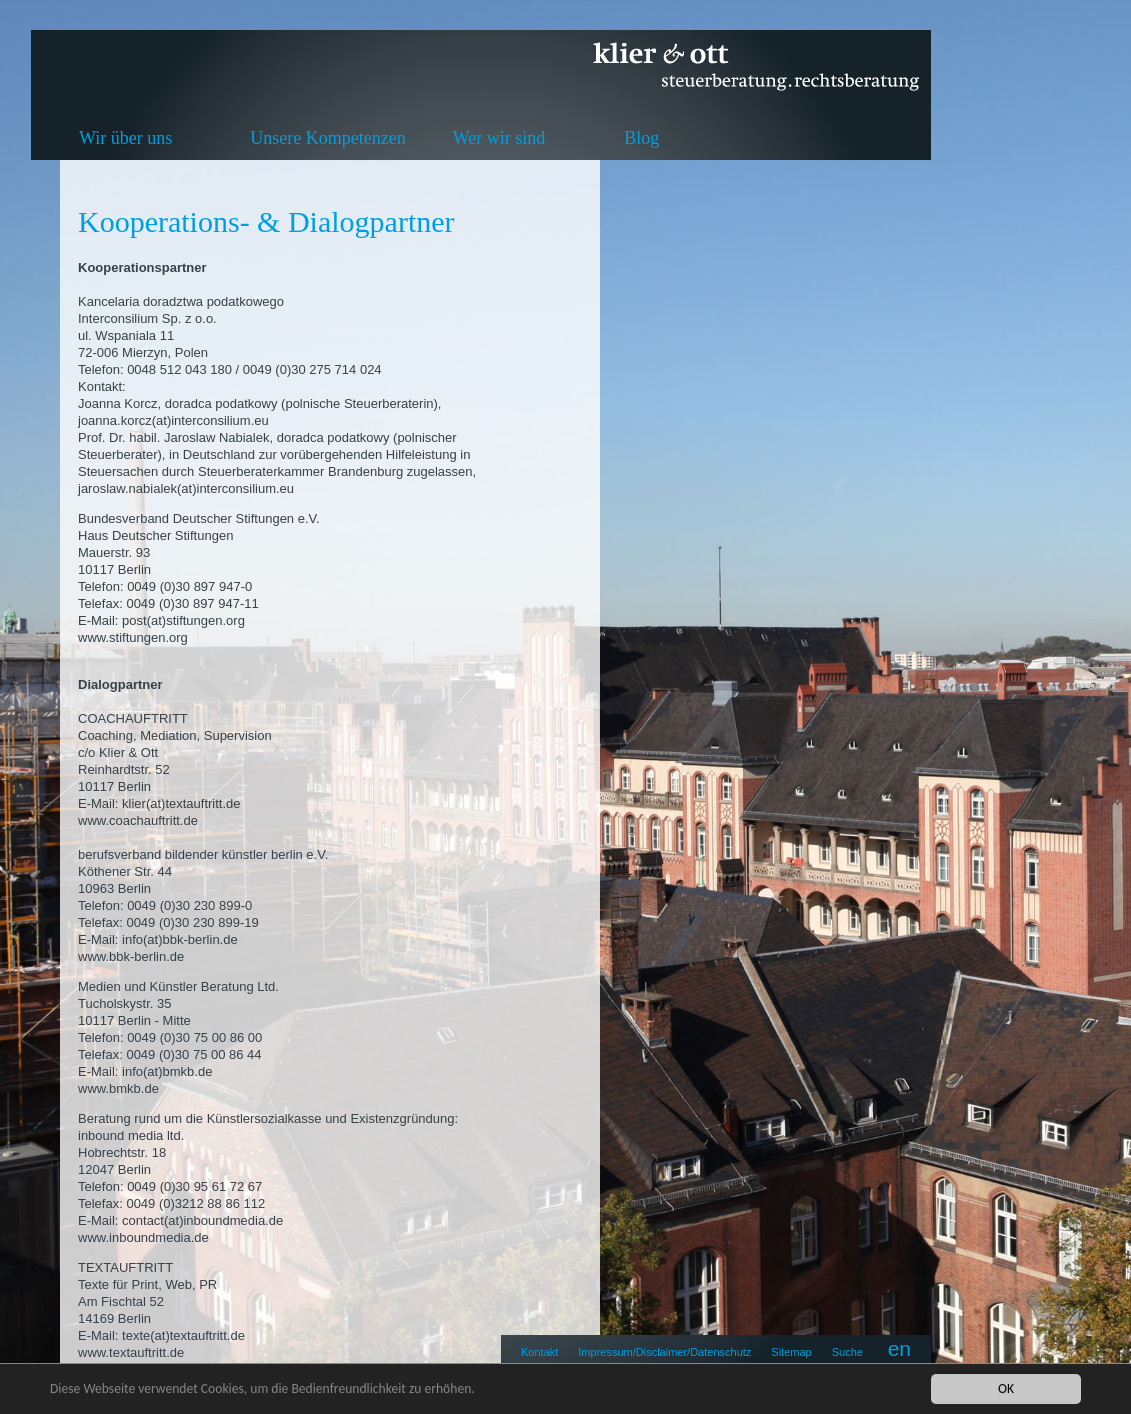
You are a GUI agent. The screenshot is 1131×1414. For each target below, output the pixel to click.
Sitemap (791, 1352)
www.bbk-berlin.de (131, 956)
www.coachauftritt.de (138, 820)
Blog (641, 138)
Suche (847, 1352)
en (899, 1348)
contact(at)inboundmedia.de (202, 1220)
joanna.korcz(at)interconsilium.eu (173, 420)
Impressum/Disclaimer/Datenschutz (664, 1352)
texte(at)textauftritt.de (183, 1335)
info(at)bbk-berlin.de (180, 939)
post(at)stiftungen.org (183, 620)
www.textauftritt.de (131, 1352)
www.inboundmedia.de (143, 1237)
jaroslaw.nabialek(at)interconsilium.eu (186, 488)
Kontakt (539, 1352)
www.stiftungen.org (133, 637)
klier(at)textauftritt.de (181, 803)
